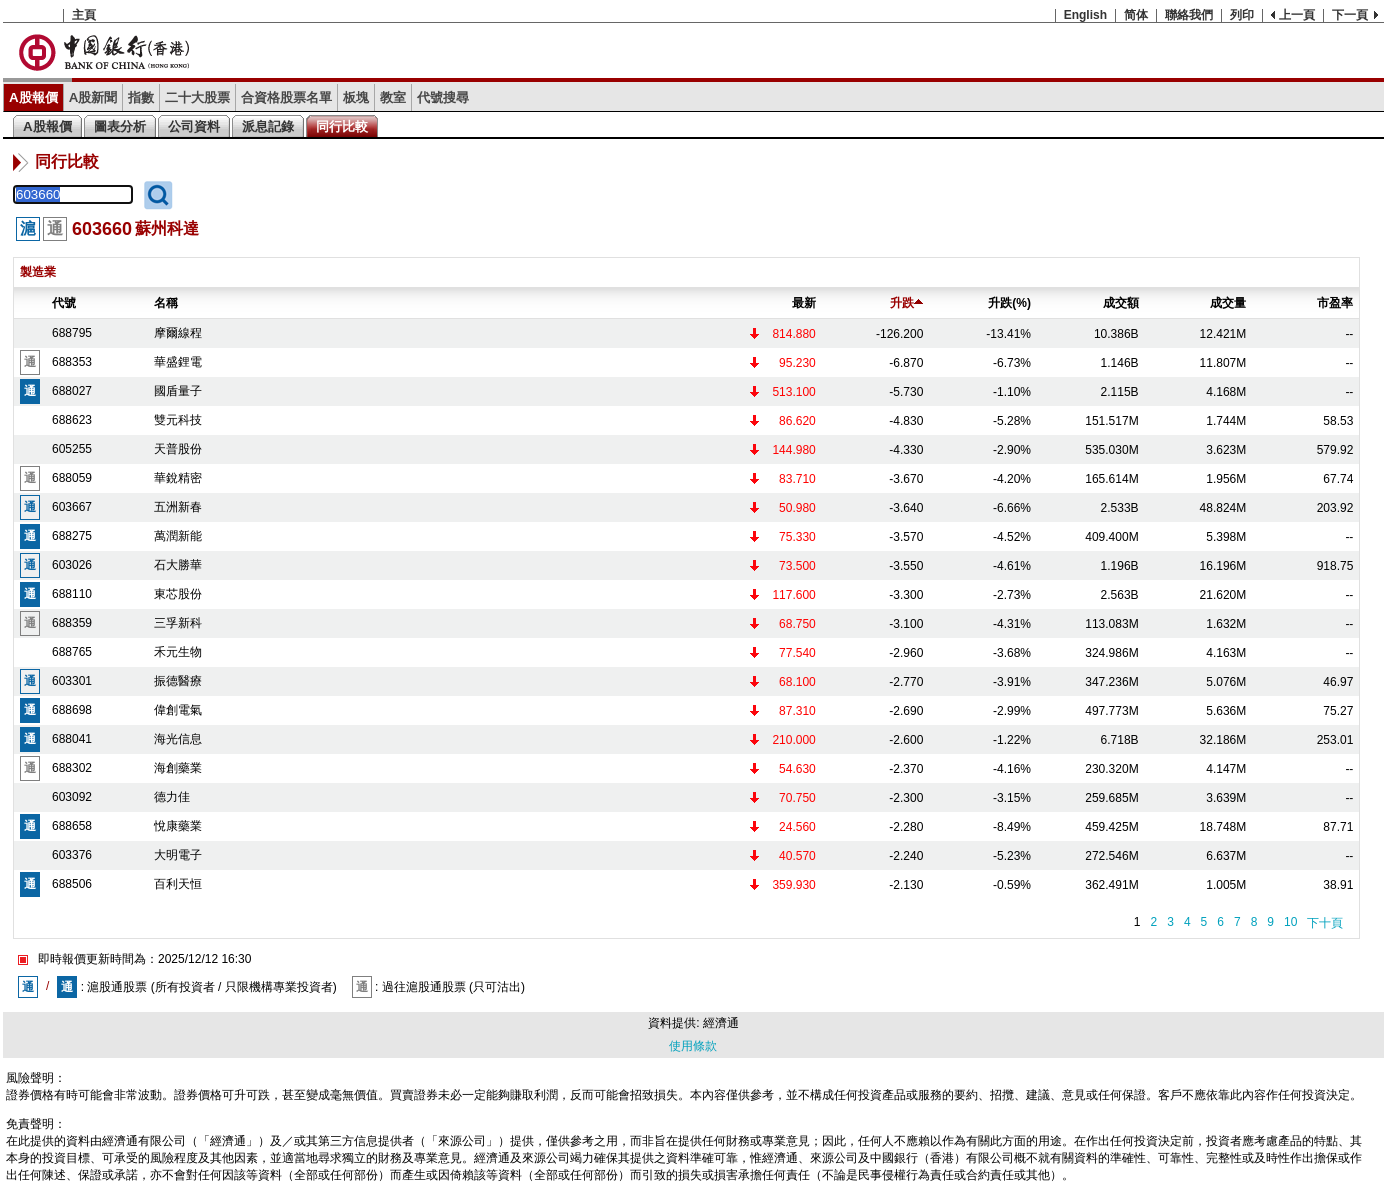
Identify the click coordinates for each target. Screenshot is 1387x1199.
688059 (72, 478)
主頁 (84, 15)
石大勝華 (178, 565)
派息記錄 (268, 126)
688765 (72, 652)
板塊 (356, 97)
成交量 (1228, 303)
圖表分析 (120, 126)
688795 (72, 333)
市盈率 (1335, 303)
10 (1290, 922)
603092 (72, 797)
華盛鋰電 (178, 362)
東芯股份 (178, 594)
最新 (804, 303)
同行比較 (342, 126)
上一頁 (1297, 15)
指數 (141, 97)
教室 (393, 97)
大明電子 (178, 855)
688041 (72, 739)
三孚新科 (178, 623)
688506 (72, 884)
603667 (72, 507)
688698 (72, 710)
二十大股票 (197, 97)
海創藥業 (178, 768)
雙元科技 (178, 420)
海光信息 (178, 739)
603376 (72, 855)
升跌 (906, 303)
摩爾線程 (178, 333)
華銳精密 (178, 478)
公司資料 (194, 126)
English (1085, 15)
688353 (72, 362)
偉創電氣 (178, 710)
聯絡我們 (1189, 15)
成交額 (1121, 303)
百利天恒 (178, 884)
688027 (72, 391)
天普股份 (178, 449)
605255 (72, 449)
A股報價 (33, 97)
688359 (72, 623)
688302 (72, 768)
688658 (72, 826)
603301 (72, 681)
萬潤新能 (178, 536)
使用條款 (693, 1046)
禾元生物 (178, 652)
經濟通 (721, 1023)
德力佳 (172, 797)
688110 (72, 594)
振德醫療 (178, 681)
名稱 (166, 303)
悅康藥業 (178, 826)
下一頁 (1350, 15)
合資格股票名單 (286, 97)
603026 (72, 565)
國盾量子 (178, 391)
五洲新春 (178, 507)
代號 (64, 303)
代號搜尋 (443, 97)
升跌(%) (1009, 303)
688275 (72, 536)
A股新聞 (93, 97)
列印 (1242, 15)
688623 (72, 420)
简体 (1136, 15)
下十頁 (1325, 923)
